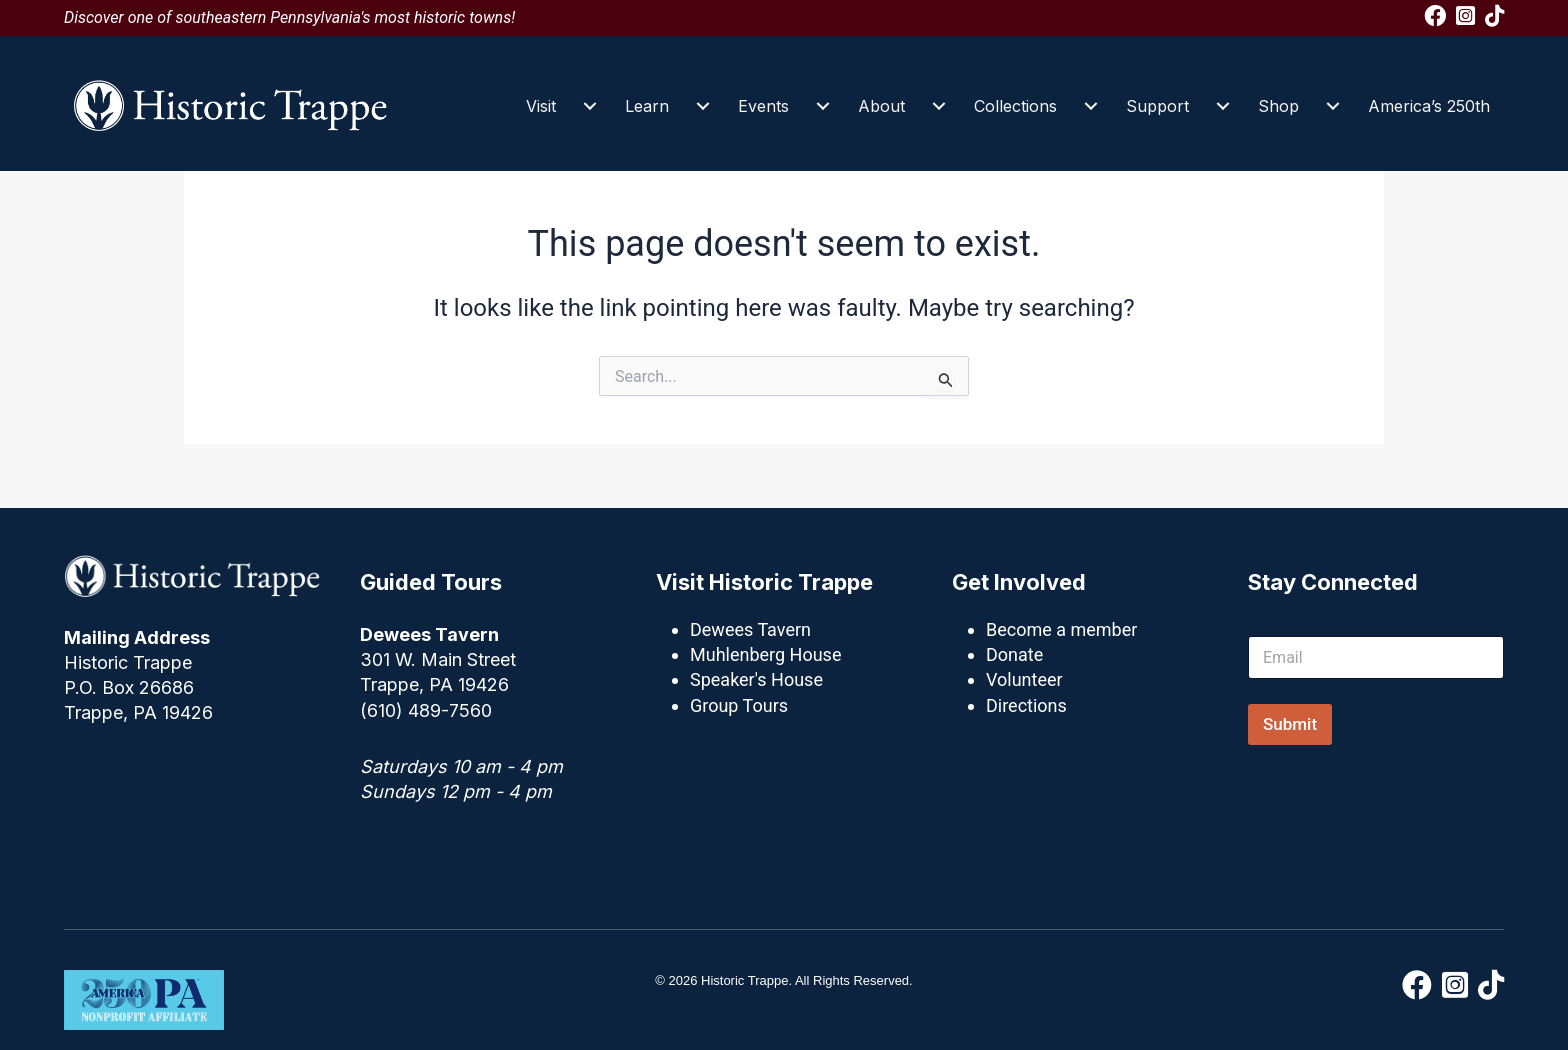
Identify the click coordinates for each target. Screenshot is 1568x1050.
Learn (647, 106)
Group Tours (739, 705)
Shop (1278, 106)
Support (1157, 106)
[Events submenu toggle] (823, 106)
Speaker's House (756, 679)
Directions (1026, 705)
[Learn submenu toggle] (703, 106)
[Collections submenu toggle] (1091, 106)
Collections (1015, 106)
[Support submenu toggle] (1223, 106)
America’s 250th (1429, 106)
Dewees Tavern (750, 629)
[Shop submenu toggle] (1333, 106)
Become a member (1061, 629)
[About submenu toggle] (939, 106)
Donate (1014, 654)
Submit (1290, 724)
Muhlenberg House (765, 654)
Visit (541, 106)
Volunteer (1024, 679)
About (881, 106)
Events (763, 106)
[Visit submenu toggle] (590, 106)
